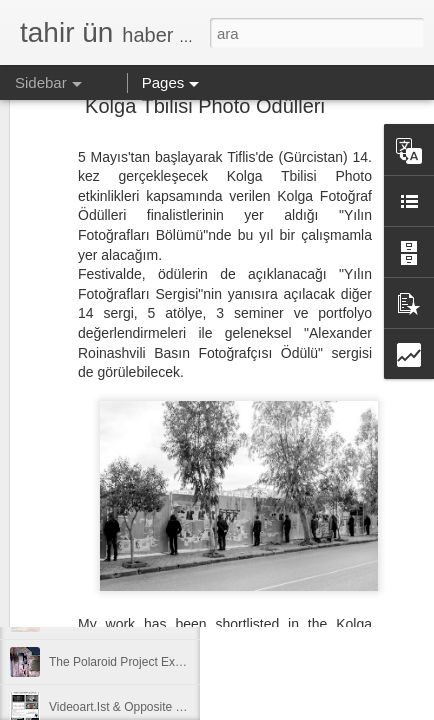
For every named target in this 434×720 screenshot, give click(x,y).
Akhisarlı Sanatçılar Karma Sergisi (140, 572)
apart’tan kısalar (91, 617)
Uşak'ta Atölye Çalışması (115, 527)
